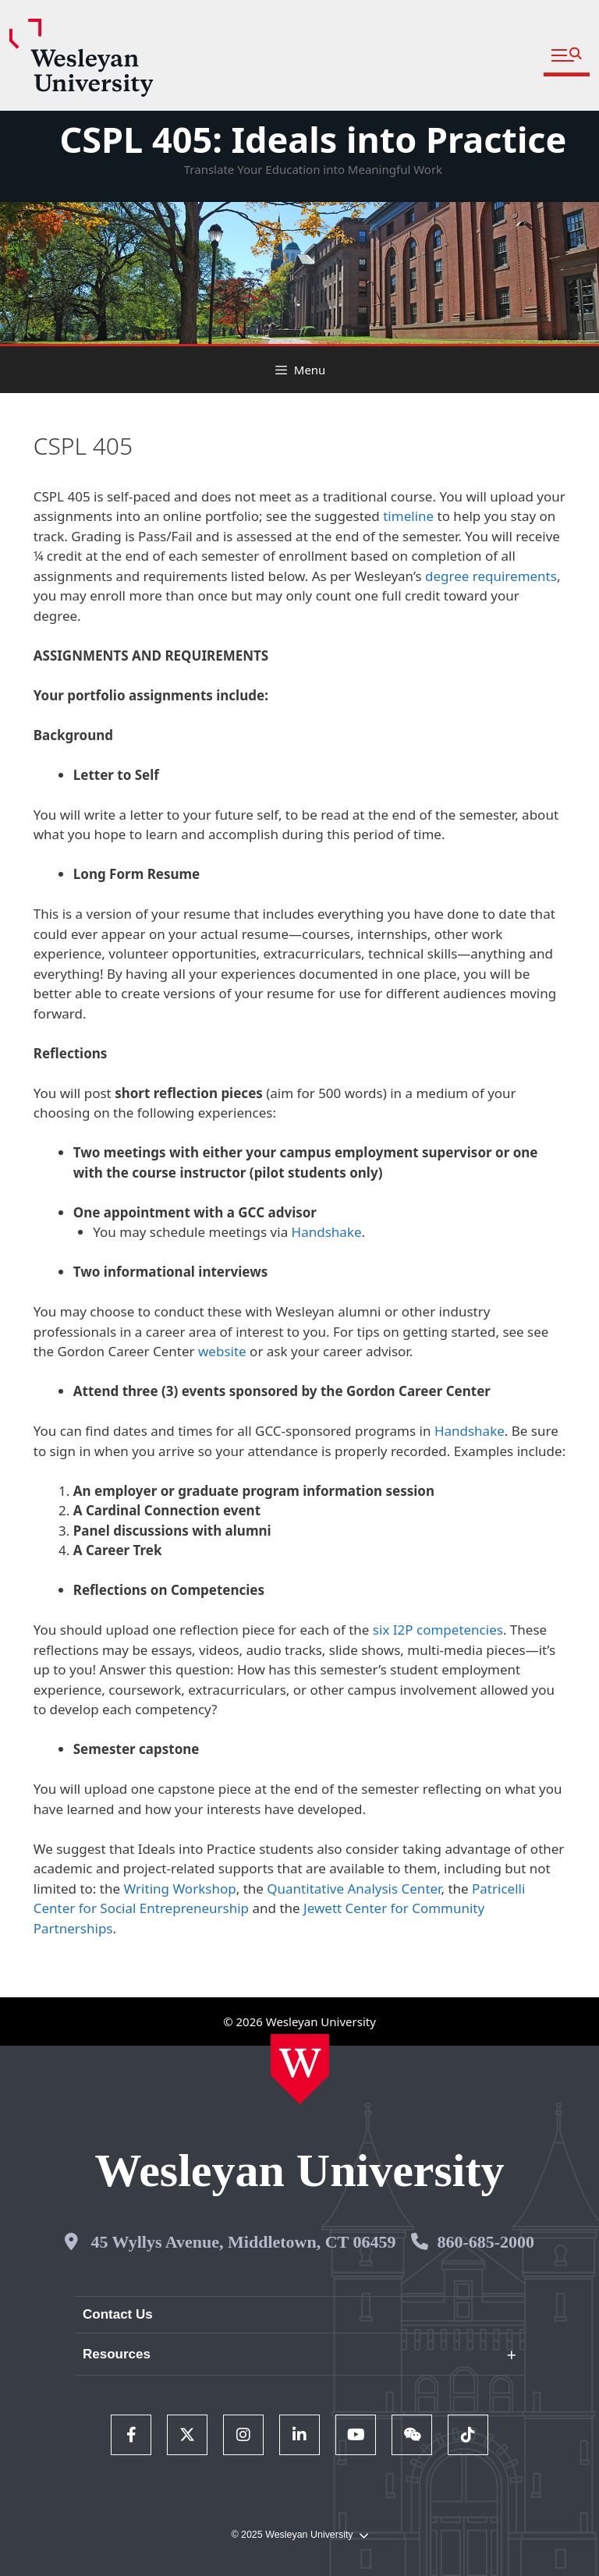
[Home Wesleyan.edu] (300, 2069)
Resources (117, 2354)
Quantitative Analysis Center (354, 1888)
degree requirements (491, 576)
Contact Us (118, 2314)
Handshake (327, 1232)
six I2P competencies (438, 1630)
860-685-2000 (485, 2242)
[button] (567, 56)
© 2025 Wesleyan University (299, 2535)
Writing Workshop (179, 1888)
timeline (408, 516)
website (222, 1351)
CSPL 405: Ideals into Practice (312, 139)
